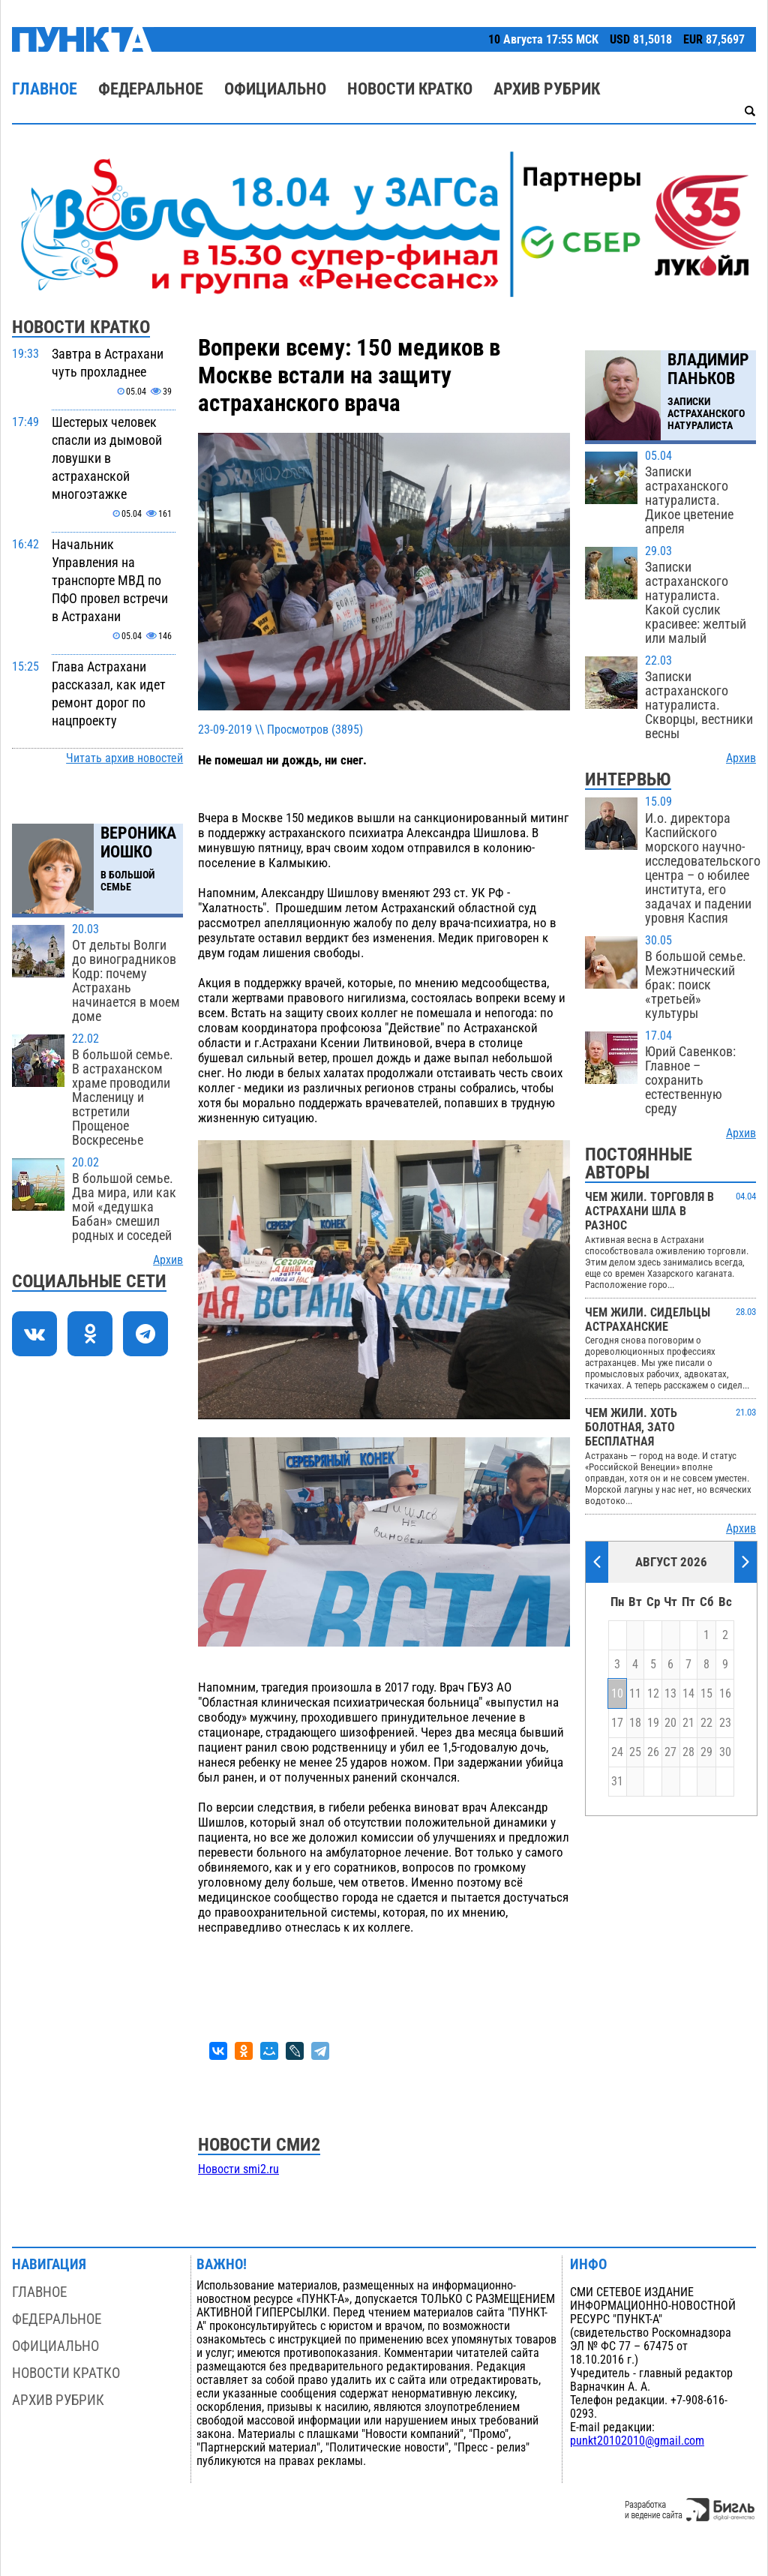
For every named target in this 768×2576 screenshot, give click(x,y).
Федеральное (150, 89)
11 (635, 1694)
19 (653, 1723)
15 (706, 1694)
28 (688, 1752)
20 (670, 1723)
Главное (44, 89)
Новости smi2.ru (238, 2169)
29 (706, 1752)
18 (635, 1723)
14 (688, 1694)
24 (617, 1752)
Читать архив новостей (124, 758)
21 (688, 1723)
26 (653, 1752)
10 (617, 1694)
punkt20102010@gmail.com (637, 2441)
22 (706, 1723)
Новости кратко (409, 89)
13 (670, 1694)
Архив (168, 1260)
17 (617, 1723)
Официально (275, 89)
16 (725, 1694)
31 (617, 1781)
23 (725, 1723)
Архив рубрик (547, 89)
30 (725, 1752)
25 (635, 1752)
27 (670, 1752)
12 (653, 1694)
